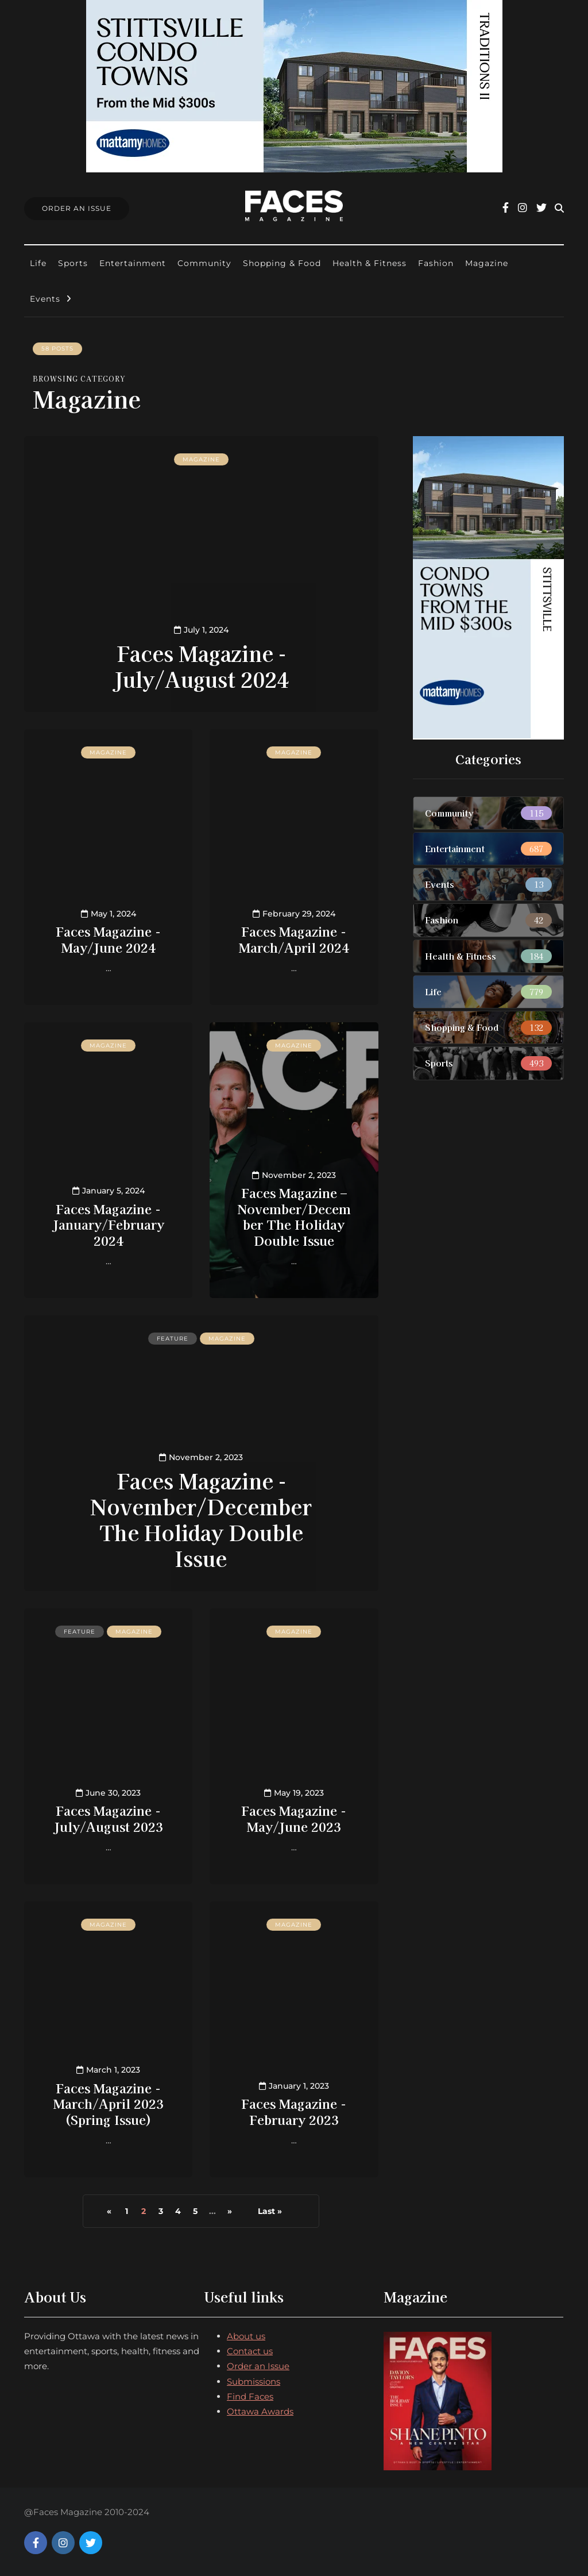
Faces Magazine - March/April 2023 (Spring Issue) (108, 2103)
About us (246, 2336)
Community (204, 263)
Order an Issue (258, 2366)
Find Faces (250, 2396)
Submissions (253, 2381)
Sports (73, 263)
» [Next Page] (229, 2211)
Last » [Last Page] (270, 2211)
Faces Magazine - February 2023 (293, 2111)
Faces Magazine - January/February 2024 (108, 1224)
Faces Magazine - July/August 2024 (201, 666)
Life (38, 263)
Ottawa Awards (260, 2411)
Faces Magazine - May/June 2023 (293, 1818)
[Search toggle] (559, 208)
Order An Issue (76, 208)
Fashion (436, 263)
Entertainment (132, 263)
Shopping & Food (282, 263)
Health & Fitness (369, 263)
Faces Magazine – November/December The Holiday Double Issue (294, 1216)
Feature (172, 1338)
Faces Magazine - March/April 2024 (294, 939)
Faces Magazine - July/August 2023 (108, 1818)
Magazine (486, 263)
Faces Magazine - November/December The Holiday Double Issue (201, 1519)
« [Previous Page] (109, 2211)
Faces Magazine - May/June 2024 (108, 939)
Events (45, 299)
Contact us (250, 2351)
